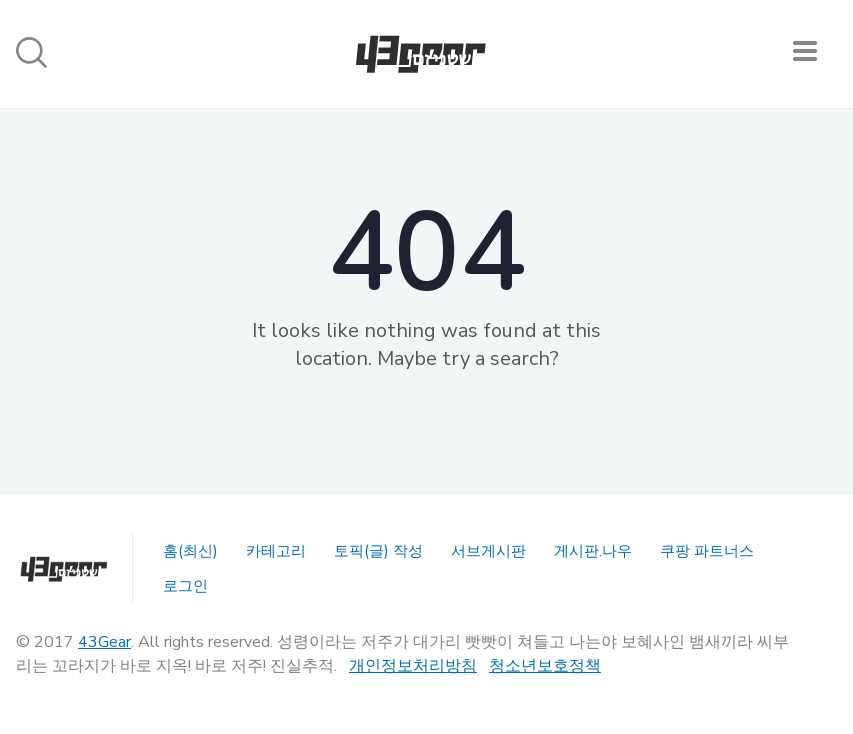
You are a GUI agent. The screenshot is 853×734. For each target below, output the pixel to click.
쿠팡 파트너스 (707, 551)
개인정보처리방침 (413, 666)
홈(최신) (190, 551)
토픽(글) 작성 (378, 551)
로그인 (185, 586)
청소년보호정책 (545, 666)
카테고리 (276, 551)
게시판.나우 (593, 551)
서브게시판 (488, 551)
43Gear (104, 642)
